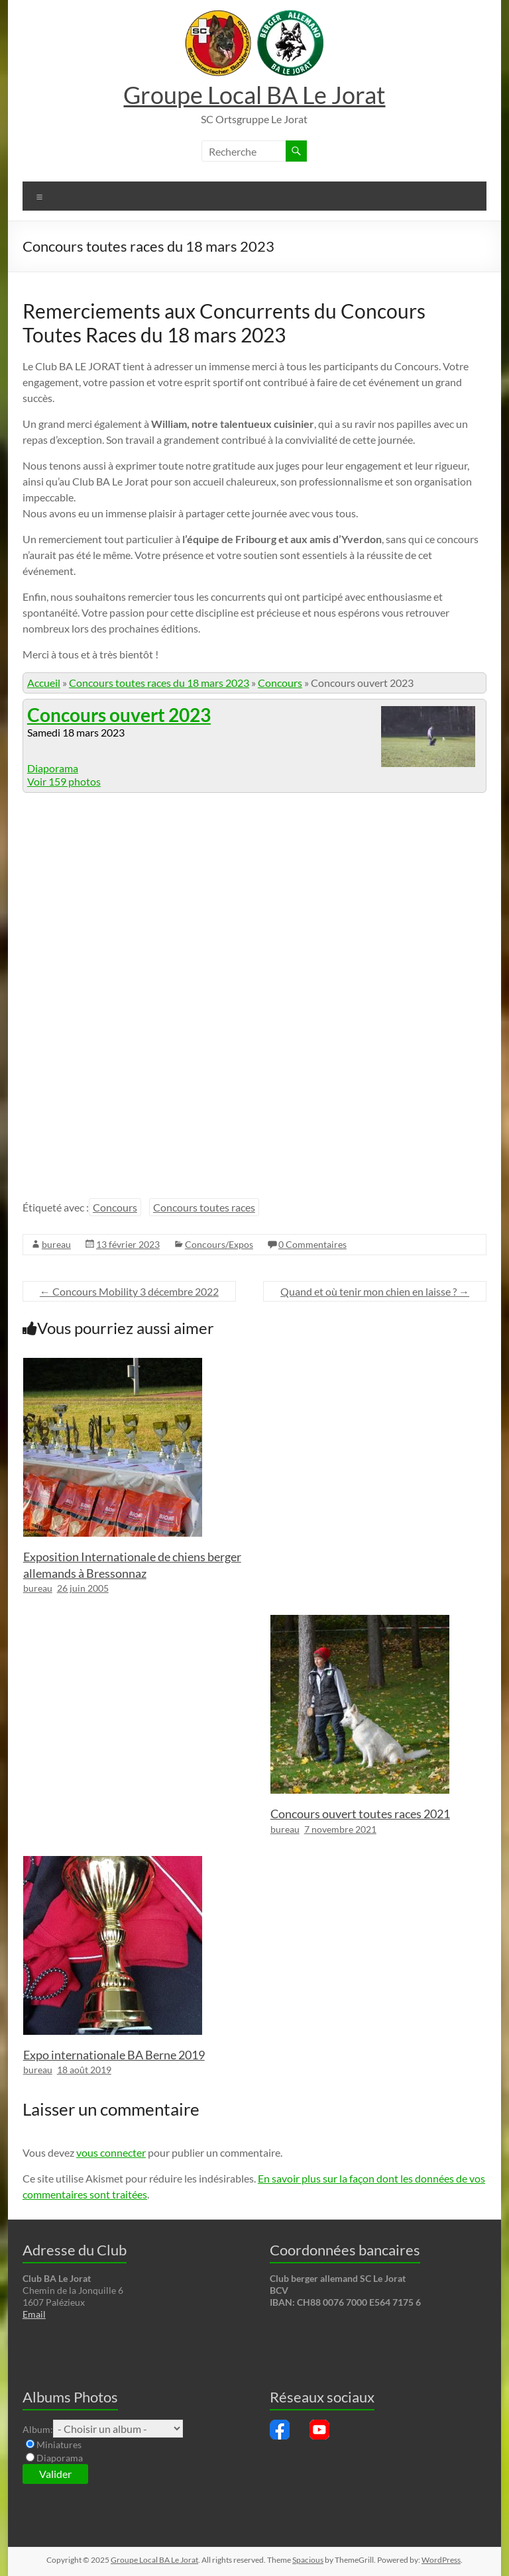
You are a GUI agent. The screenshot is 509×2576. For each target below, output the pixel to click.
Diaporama (52, 768)
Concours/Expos (219, 1244)
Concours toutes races (204, 1207)
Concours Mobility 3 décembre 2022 (129, 1291)
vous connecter (111, 2152)
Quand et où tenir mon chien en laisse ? (374, 1291)
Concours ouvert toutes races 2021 (360, 1813)
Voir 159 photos (64, 781)
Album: (38, 2429)
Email (34, 2314)
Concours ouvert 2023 (119, 714)
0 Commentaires (312, 1244)
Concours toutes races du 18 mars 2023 (159, 682)
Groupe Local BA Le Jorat (254, 94)
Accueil (43, 682)
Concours (280, 682)
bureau (56, 1244)
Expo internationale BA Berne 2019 (114, 2054)
